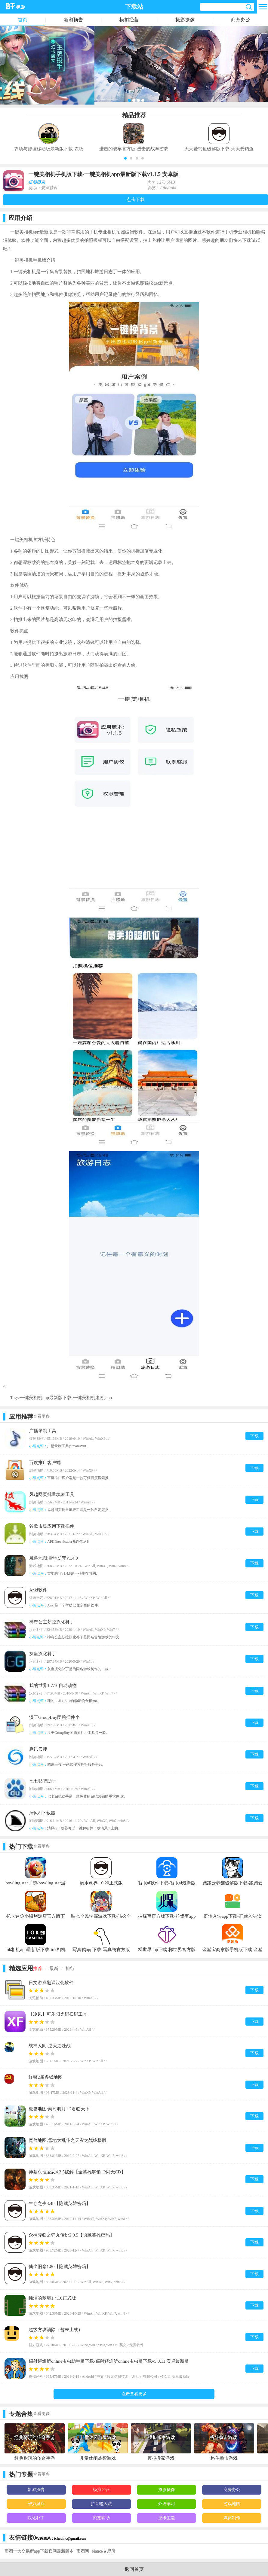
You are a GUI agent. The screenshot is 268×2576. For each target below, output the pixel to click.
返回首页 (134, 2569)
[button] (125, 158)
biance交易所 (104, 2551)
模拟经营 (129, 19)
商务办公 (240, 19)
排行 (70, 1968)
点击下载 (136, 199)
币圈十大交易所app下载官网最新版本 (39, 2551)
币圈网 (82, 2551)
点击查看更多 (134, 2394)
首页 (22, 19)
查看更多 (41, 1416)
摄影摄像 (185, 19)
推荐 (37, 1968)
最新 (53, 1968)
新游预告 (73, 19)
